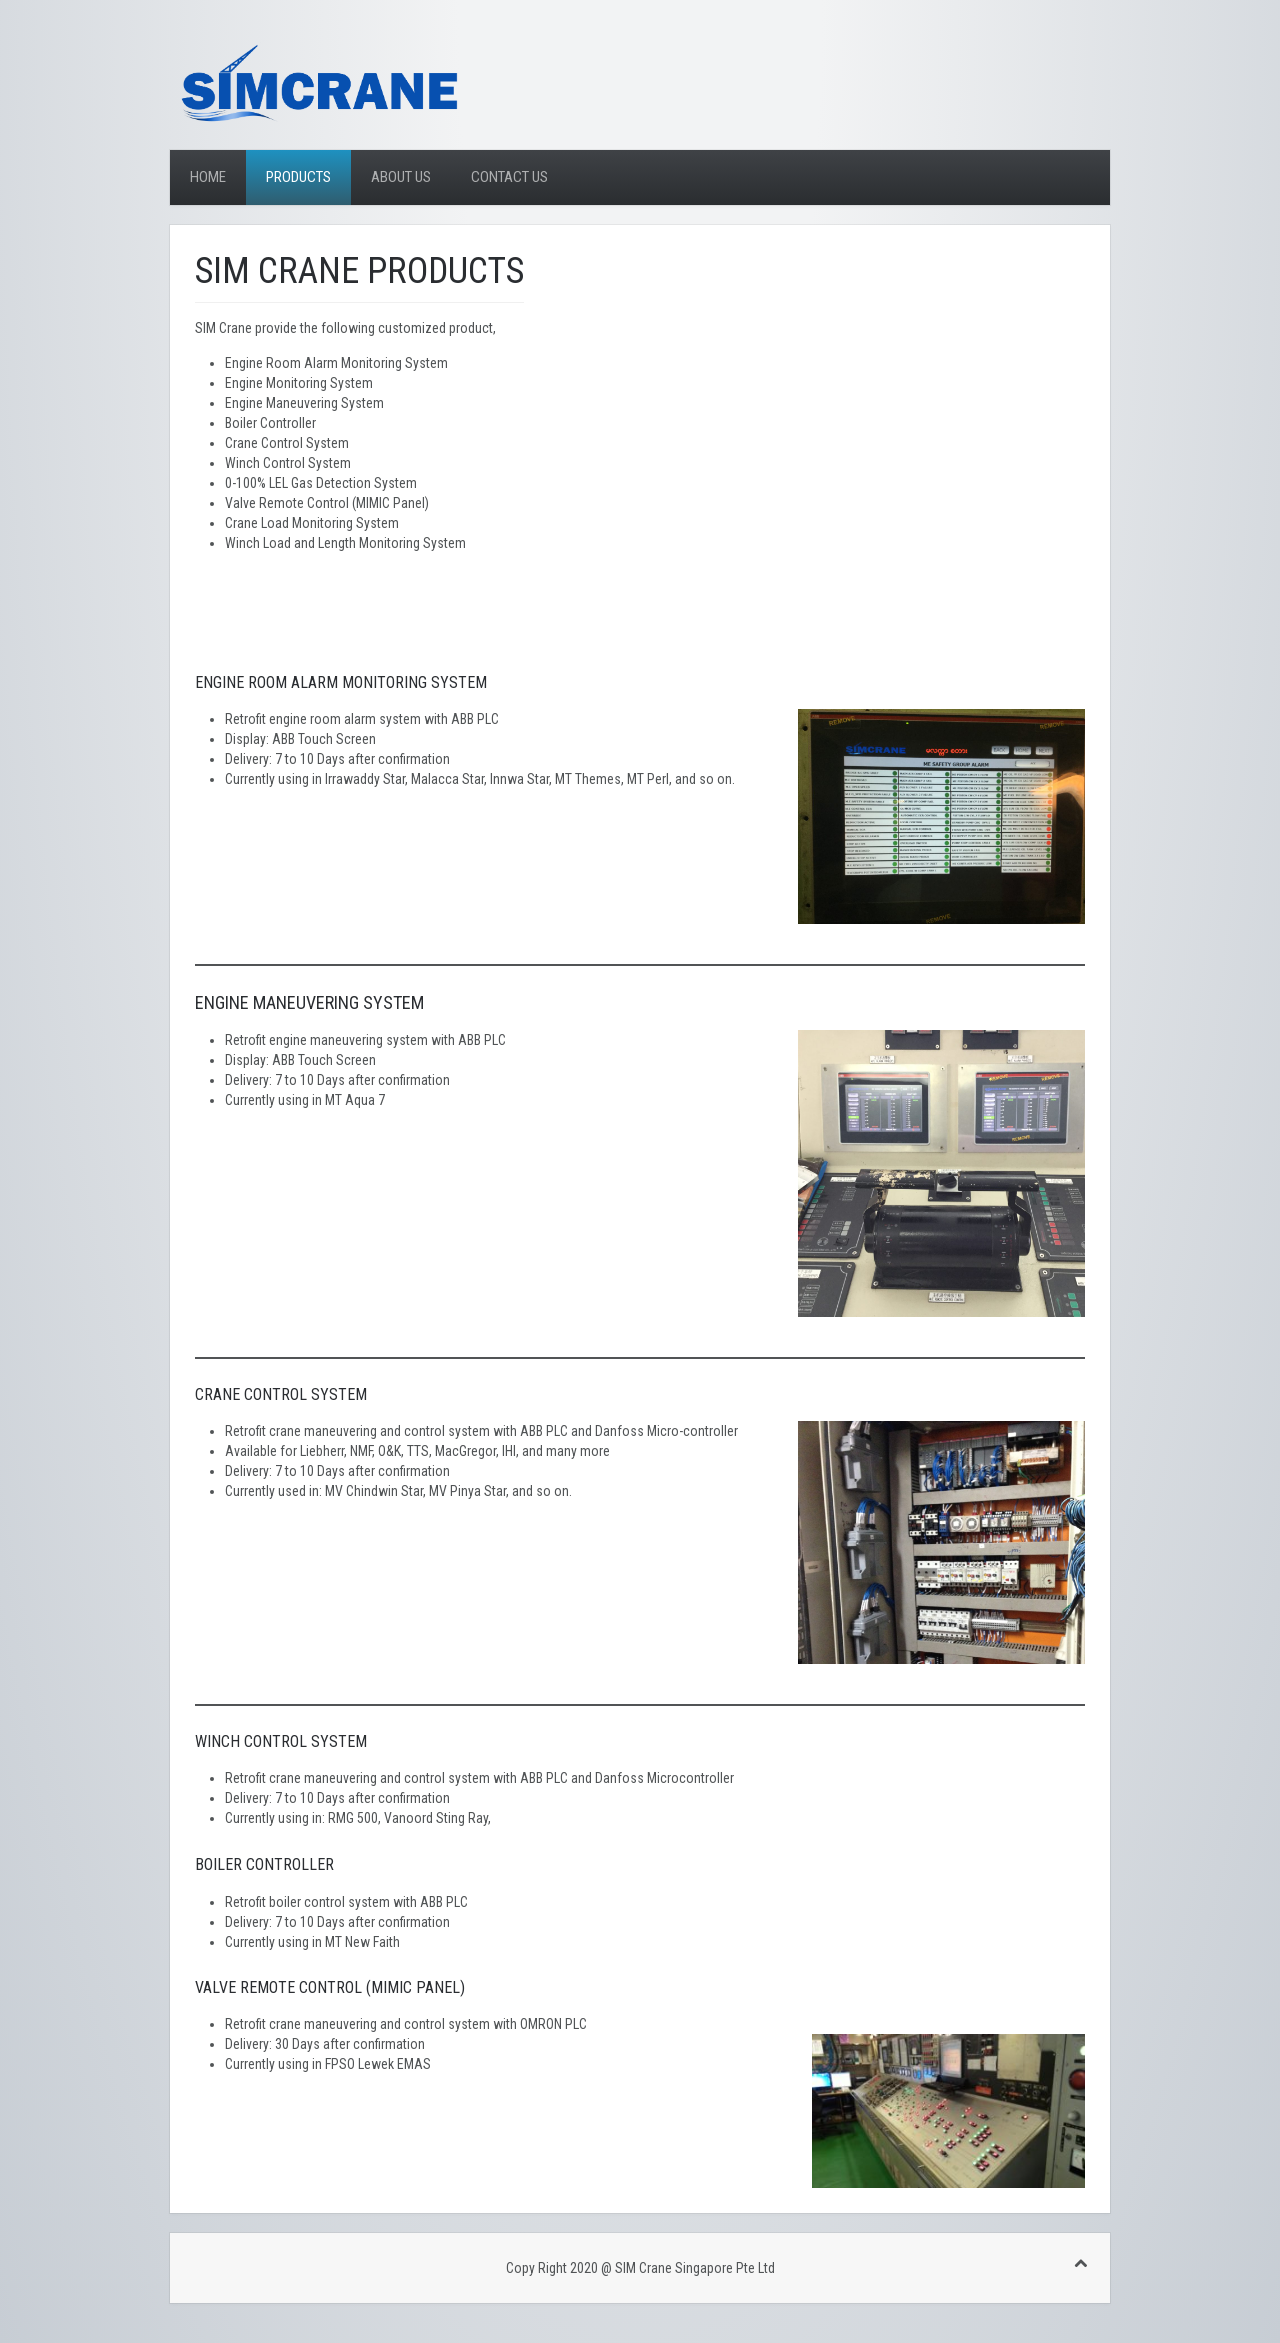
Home (208, 177)
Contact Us (509, 177)
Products (298, 177)
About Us (401, 177)
